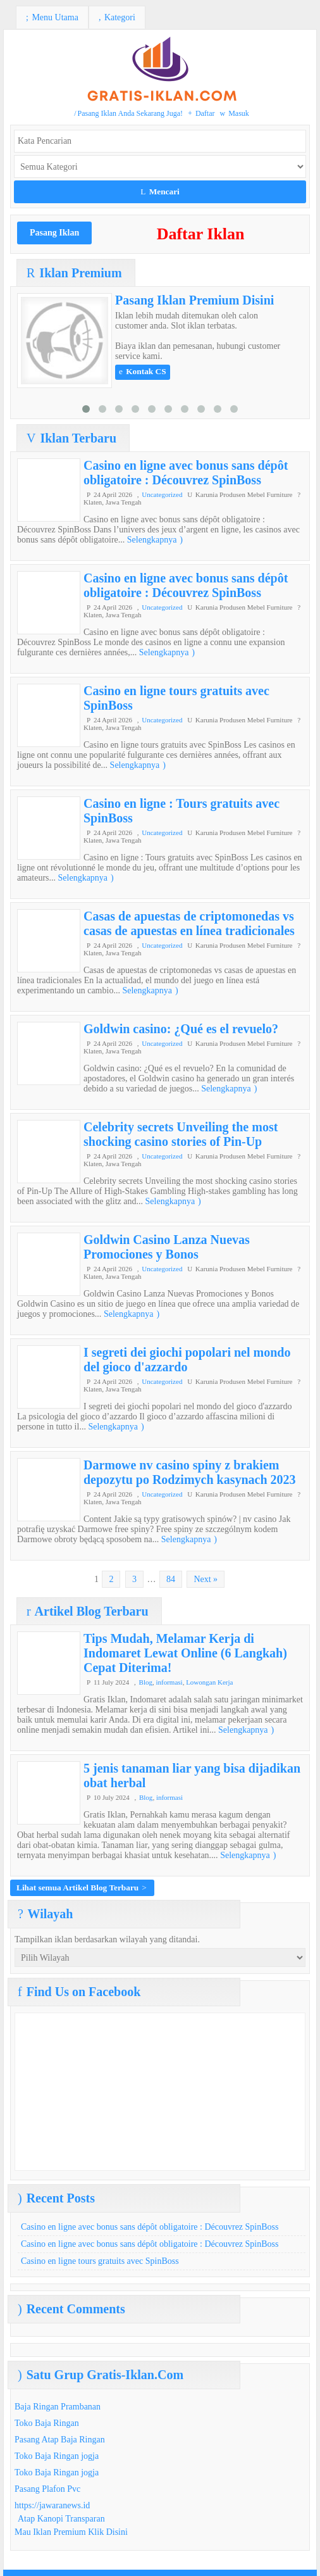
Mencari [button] (160, 191)
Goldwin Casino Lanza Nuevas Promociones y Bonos (166, 1247)
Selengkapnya (155, 539)
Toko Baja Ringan (47, 2423)
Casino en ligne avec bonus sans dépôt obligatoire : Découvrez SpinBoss (185, 472)
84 (170, 1579)
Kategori (117, 17)
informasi (169, 1682)
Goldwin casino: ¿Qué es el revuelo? (180, 1029)
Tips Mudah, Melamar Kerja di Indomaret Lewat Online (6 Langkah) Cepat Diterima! (185, 1652)
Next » (206, 1579)
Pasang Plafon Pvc (47, 2489)
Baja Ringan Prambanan (58, 2406)
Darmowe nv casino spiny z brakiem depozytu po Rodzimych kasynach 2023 (189, 1472)
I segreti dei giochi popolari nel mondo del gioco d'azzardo (186, 1359)
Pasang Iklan (54, 232)
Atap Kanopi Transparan (61, 2518)
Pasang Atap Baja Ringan (60, 2439)
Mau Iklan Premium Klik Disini (71, 2532)
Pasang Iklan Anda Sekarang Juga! (128, 113)
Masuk (234, 113)
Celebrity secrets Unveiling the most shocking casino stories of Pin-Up (180, 1134)
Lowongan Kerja (209, 1682)
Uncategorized (162, 494)
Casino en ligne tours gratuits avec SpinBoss (100, 2261)
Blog (145, 1682)
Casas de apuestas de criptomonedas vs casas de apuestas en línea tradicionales (189, 923)
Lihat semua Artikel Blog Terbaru (81, 1887)
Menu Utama (52, 17)
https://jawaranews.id (52, 2505)
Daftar (201, 113)
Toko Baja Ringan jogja (57, 2456)
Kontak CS (142, 371)
